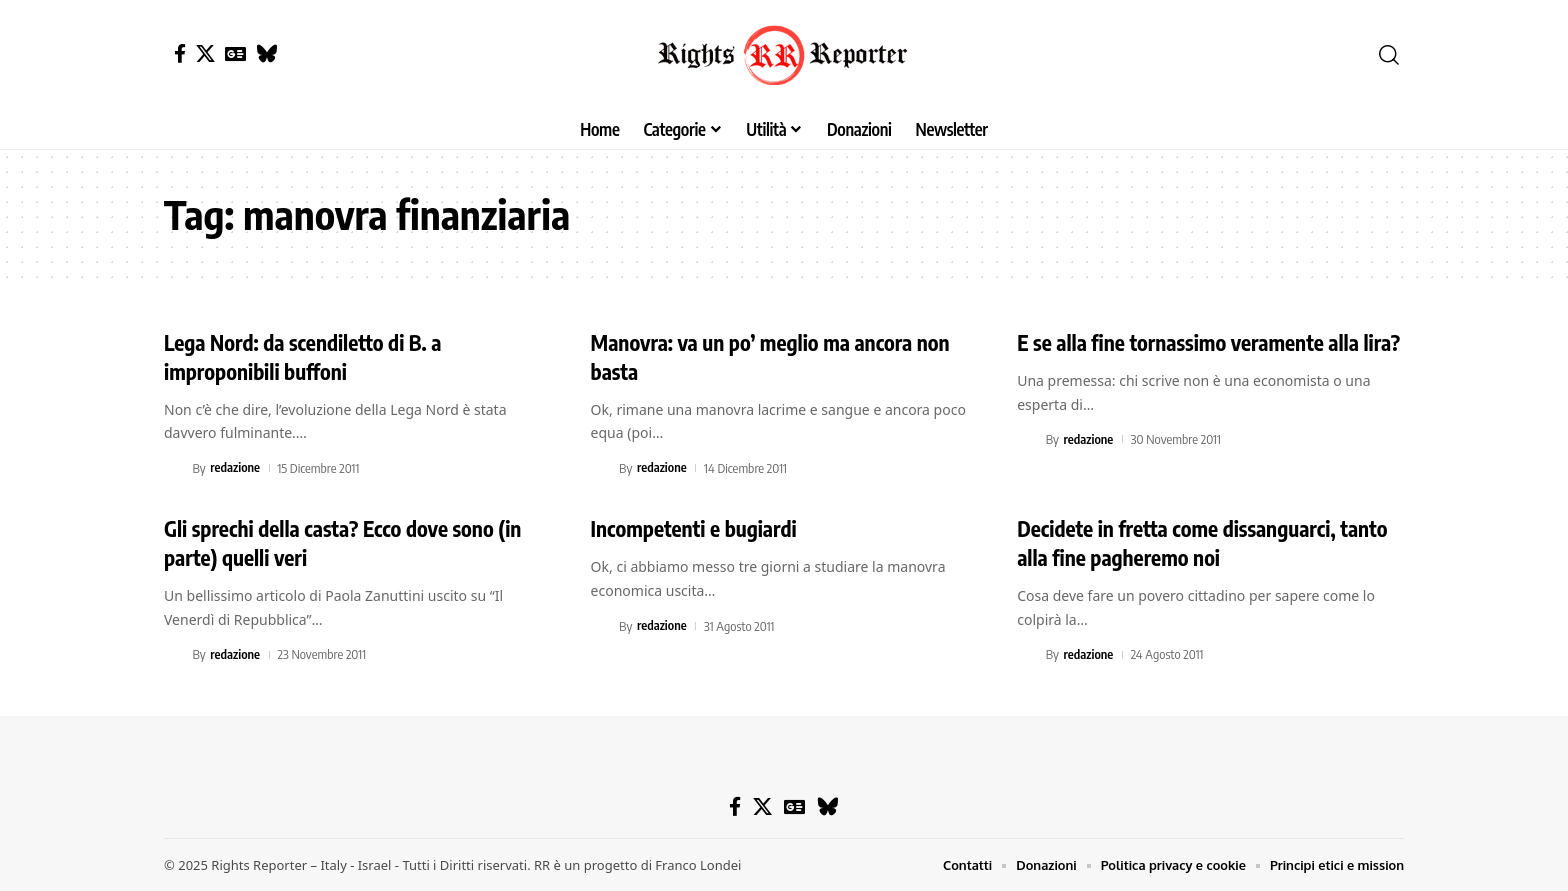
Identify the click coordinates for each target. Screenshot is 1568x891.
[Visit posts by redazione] (175, 468)
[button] (1389, 55)
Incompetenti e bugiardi (698, 528)
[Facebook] (180, 53)
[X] (205, 53)
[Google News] (235, 53)
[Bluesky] (266, 53)
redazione (235, 468)
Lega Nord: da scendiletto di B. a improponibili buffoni (308, 356)
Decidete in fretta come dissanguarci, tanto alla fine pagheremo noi (1210, 542)
